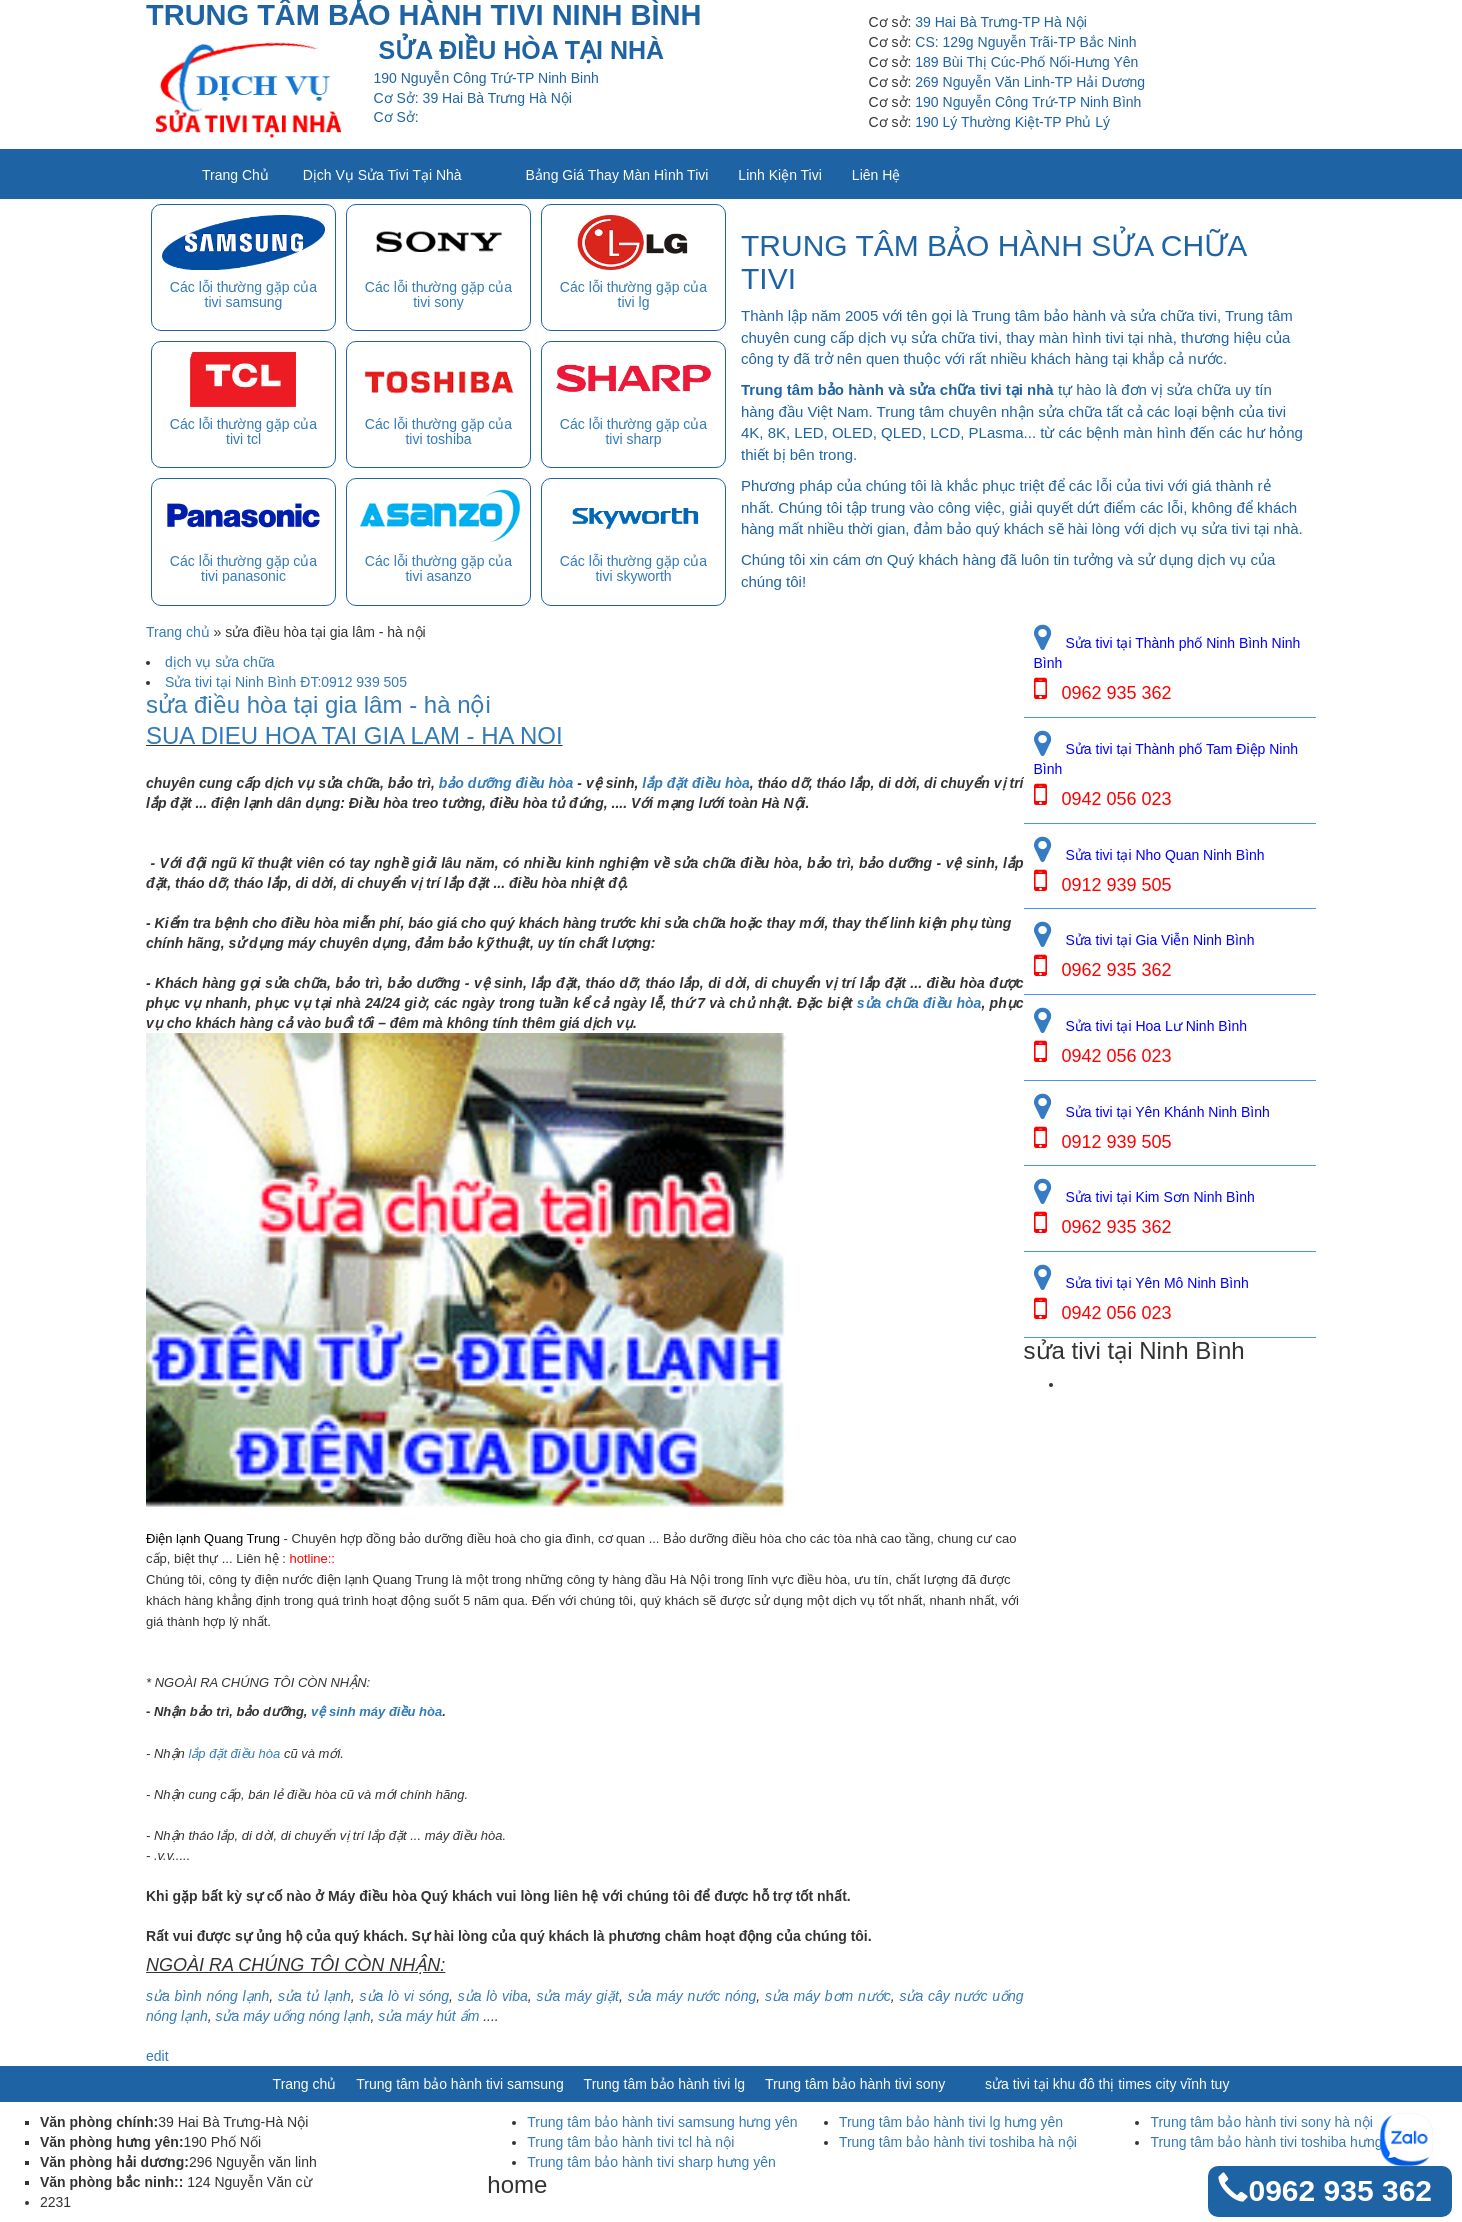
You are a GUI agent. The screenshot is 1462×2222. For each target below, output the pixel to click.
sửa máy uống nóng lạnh (291, 2016)
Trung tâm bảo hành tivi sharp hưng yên (651, 2162)
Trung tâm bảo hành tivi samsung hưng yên (662, 2122)
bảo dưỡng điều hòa (506, 783)
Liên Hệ (876, 175)
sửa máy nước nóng (689, 1996)
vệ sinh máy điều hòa (376, 1711)
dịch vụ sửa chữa (220, 662)
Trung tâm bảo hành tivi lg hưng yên (951, 2122)
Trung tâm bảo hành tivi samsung (459, 2084)
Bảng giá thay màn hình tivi (617, 175)
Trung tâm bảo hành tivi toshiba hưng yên (1279, 2142)
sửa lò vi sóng (405, 1996)
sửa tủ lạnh (314, 1996)
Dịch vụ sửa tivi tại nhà (382, 175)
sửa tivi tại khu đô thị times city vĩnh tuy (1107, 2084)
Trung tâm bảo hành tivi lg (665, 2084)
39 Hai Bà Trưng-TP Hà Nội (1001, 22)
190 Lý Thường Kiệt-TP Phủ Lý (1012, 122)
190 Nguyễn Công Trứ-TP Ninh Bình (1028, 102)
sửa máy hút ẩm (428, 2016)
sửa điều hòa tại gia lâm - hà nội (318, 705)
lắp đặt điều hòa (695, 783)
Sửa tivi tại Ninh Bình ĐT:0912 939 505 (286, 682)
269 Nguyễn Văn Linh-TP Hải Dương (1030, 82)
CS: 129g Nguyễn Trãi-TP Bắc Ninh (1025, 42)
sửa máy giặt (577, 1996)
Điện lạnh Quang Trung (213, 1538)
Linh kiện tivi (779, 175)
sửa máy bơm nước (828, 1996)
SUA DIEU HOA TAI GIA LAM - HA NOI (354, 735)
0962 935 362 (1340, 2190)
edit (157, 2056)
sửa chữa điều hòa (919, 1003)
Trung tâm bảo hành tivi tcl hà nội (630, 2142)
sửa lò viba (493, 1996)
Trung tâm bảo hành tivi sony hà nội (1261, 2122)
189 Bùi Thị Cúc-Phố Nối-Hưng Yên (1026, 62)
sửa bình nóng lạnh (207, 1996)
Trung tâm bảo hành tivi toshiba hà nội (958, 2142)
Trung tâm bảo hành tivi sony (855, 2084)
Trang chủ (235, 175)
